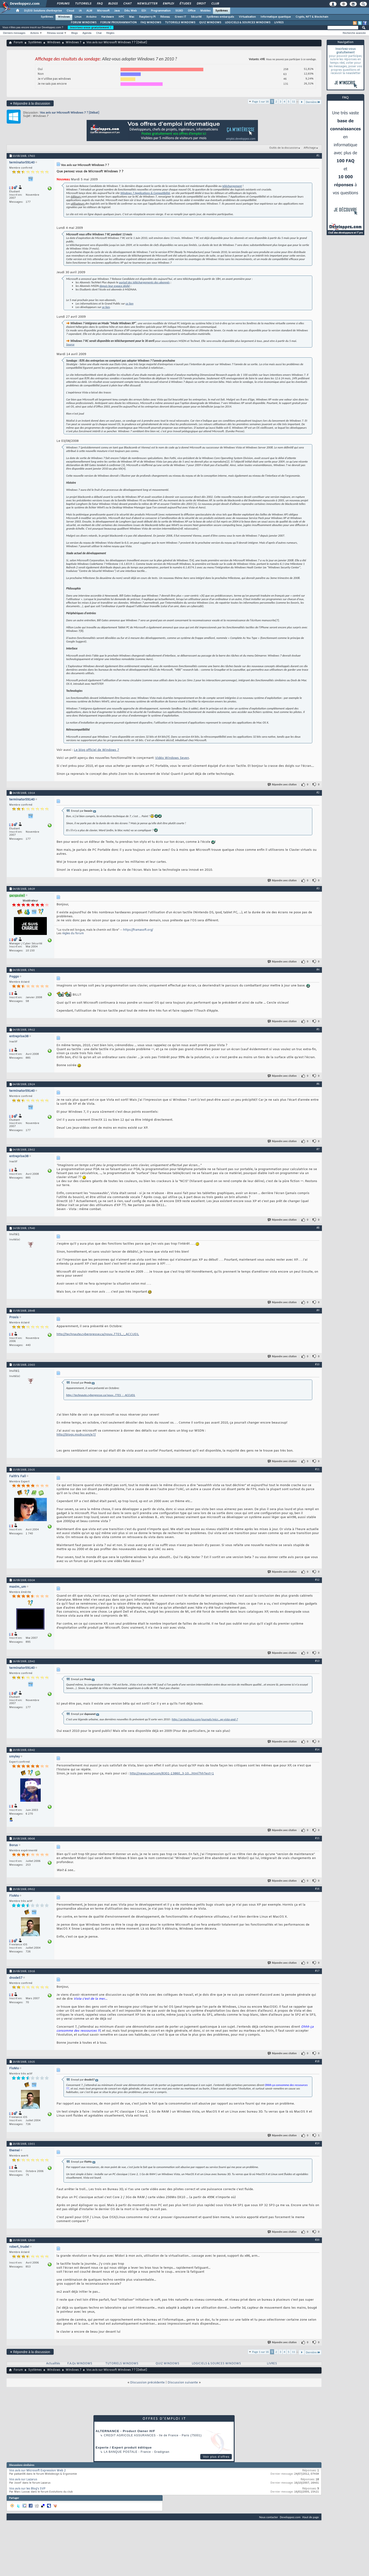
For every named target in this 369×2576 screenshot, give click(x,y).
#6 (318, 1083)
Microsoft (103, 10)
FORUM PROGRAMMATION (118, 22)
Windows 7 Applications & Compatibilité (145, 193)
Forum (18, 42)
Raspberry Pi (147, 17)
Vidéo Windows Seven (172, 758)
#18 (317, 2061)
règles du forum (73, 933)
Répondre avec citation (282, 784)
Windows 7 (73, 42)
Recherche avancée (354, 33)
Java (117, 10)
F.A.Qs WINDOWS (79, 2364)
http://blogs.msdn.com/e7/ (76, 1435)
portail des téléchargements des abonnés (144, 282)
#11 (317, 1469)
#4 (318, 969)
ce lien (129, 303)
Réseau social (55, 33)
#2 (318, 792)
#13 (317, 1660)
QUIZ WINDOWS (210, 22)
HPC (121, 17)
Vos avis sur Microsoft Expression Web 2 (37, 2471)
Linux (78, 17)
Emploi (168, 4)
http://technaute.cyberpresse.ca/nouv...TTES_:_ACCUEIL (97, 1334)
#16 (317, 1888)
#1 (318, 155)
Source (70, 344)
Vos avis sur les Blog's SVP (27, 2489)
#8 (318, 1227)
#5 (318, 1029)
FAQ (99, 4)
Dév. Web (130, 10)
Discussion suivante (183, 2383)
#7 (318, 1149)
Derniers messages (14, 33)
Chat (127, 4)
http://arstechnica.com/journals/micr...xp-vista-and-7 (205, 1719)
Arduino (91, 17)
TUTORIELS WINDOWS (180, 22)
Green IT (180, 17)
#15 (317, 1838)
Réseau (165, 17)
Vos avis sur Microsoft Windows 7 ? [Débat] (69, 113)
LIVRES (279, 22)
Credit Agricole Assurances (130, 2435)
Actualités (53, 2364)
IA (80, 10)
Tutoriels (83, 4)
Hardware (107, 17)
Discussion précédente (147, 2383)
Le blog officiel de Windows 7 (96, 750)
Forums (63, 4)
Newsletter (146, 4)
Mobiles (205, 10)
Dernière (313, 102)
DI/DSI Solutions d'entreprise (43, 10)
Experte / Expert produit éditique (124, 2447)
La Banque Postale (120, 2451)
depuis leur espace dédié (115, 286)
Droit (201, 4)
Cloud (70, 10)
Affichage (310, 148)
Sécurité (196, 17)
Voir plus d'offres (216, 2456)
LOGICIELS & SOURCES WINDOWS (247, 22)
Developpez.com (290, 2517)
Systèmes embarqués (220, 17)
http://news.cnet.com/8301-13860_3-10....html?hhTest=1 (172, 1774)
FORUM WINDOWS (83, 22)
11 (293, 101)
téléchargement (232, 186)
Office (192, 10)
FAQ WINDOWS (150, 22)
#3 (318, 888)
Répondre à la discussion (30, 103)
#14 (317, 1749)
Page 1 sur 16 (260, 101)
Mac (131, 17)
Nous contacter (268, 2517)
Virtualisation (247, 17)
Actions (34, 33)
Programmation (161, 10)
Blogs (113, 4)
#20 (317, 2239)
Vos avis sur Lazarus (23, 2479)
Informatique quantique (276, 17)
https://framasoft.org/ (138, 930)
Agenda (86, 33)
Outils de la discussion (283, 148)
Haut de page (310, 2517)
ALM (89, 10)
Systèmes (221, 10)
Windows (64, 17)
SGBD (179, 10)
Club (215, 4)
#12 (317, 1579)
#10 (317, 1364)
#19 (317, 2143)
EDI (143, 10)
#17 (317, 1970)
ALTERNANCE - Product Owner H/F (125, 2431)
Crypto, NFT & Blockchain (312, 17)
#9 (318, 1310)
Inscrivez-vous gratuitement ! (90, 27)
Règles (110, 33)
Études (185, 4)
